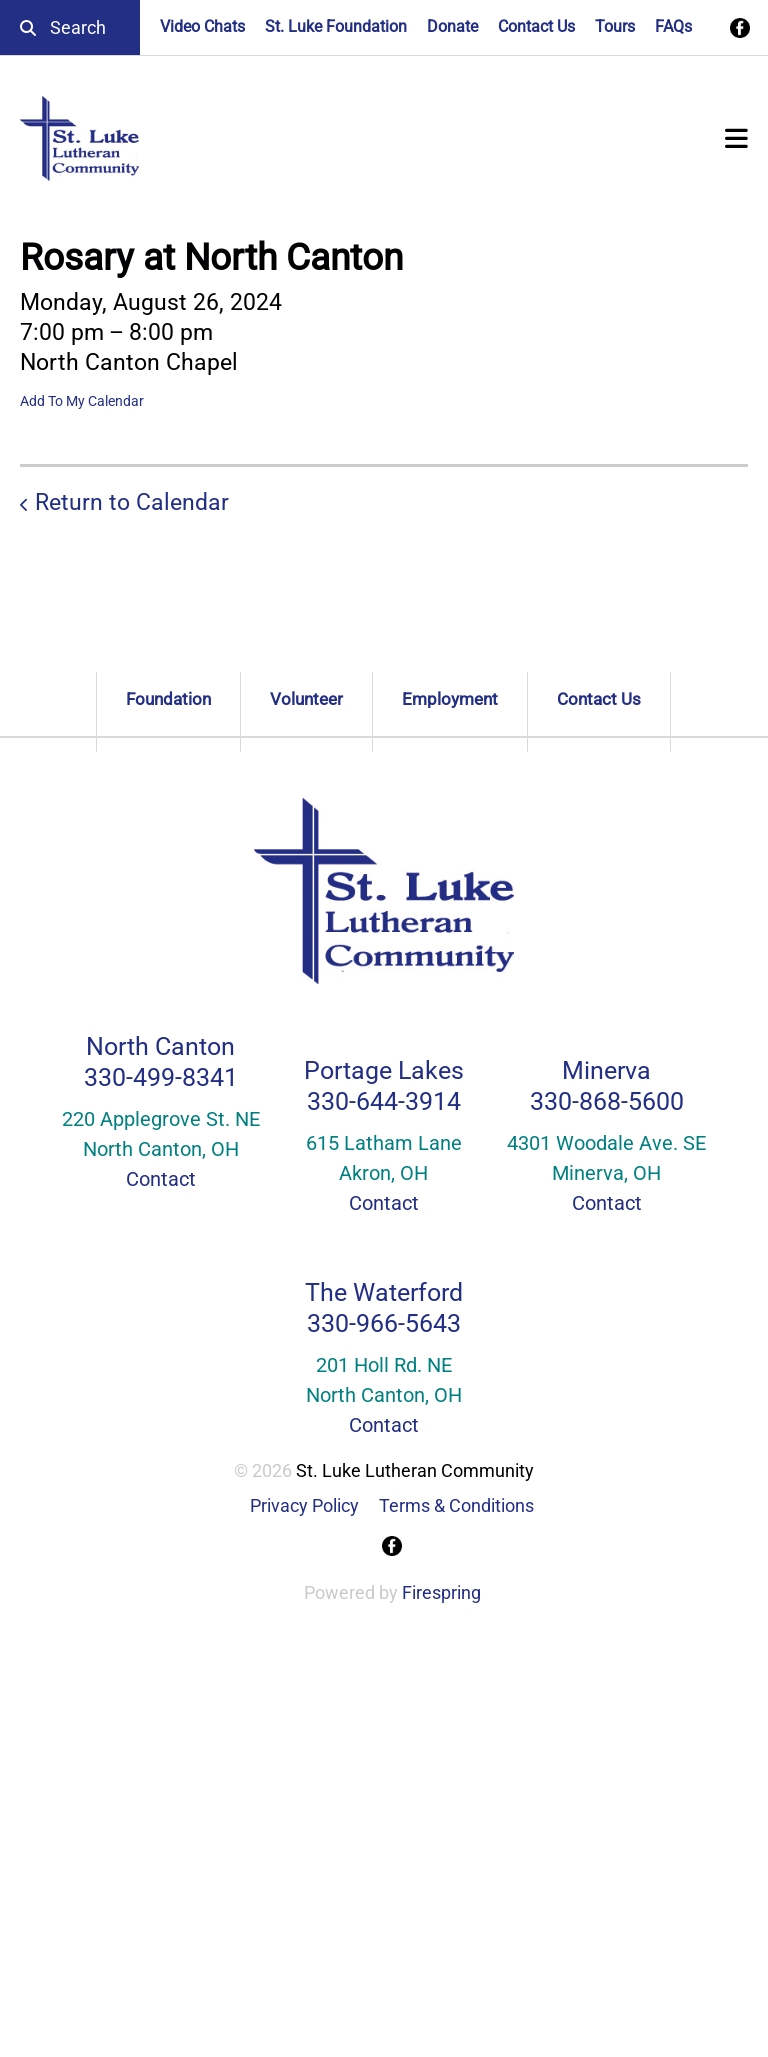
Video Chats (202, 26)
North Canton (160, 1046)
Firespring (441, 1592)
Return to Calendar (132, 502)
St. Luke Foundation (336, 26)
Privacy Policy (304, 1505)
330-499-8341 (161, 1077)
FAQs (673, 26)
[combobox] (70, 27)
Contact (161, 1179)
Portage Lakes (384, 1070)
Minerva (606, 1070)
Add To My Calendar (82, 401)
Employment (450, 699)
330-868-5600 (607, 1101)
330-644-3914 (384, 1101)
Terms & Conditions (456, 1505)
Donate (452, 26)
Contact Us (536, 26)
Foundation (168, 699)
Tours (615, 26)
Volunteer (306, 699)
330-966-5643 (384, 1323)
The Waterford (384, 1292)
